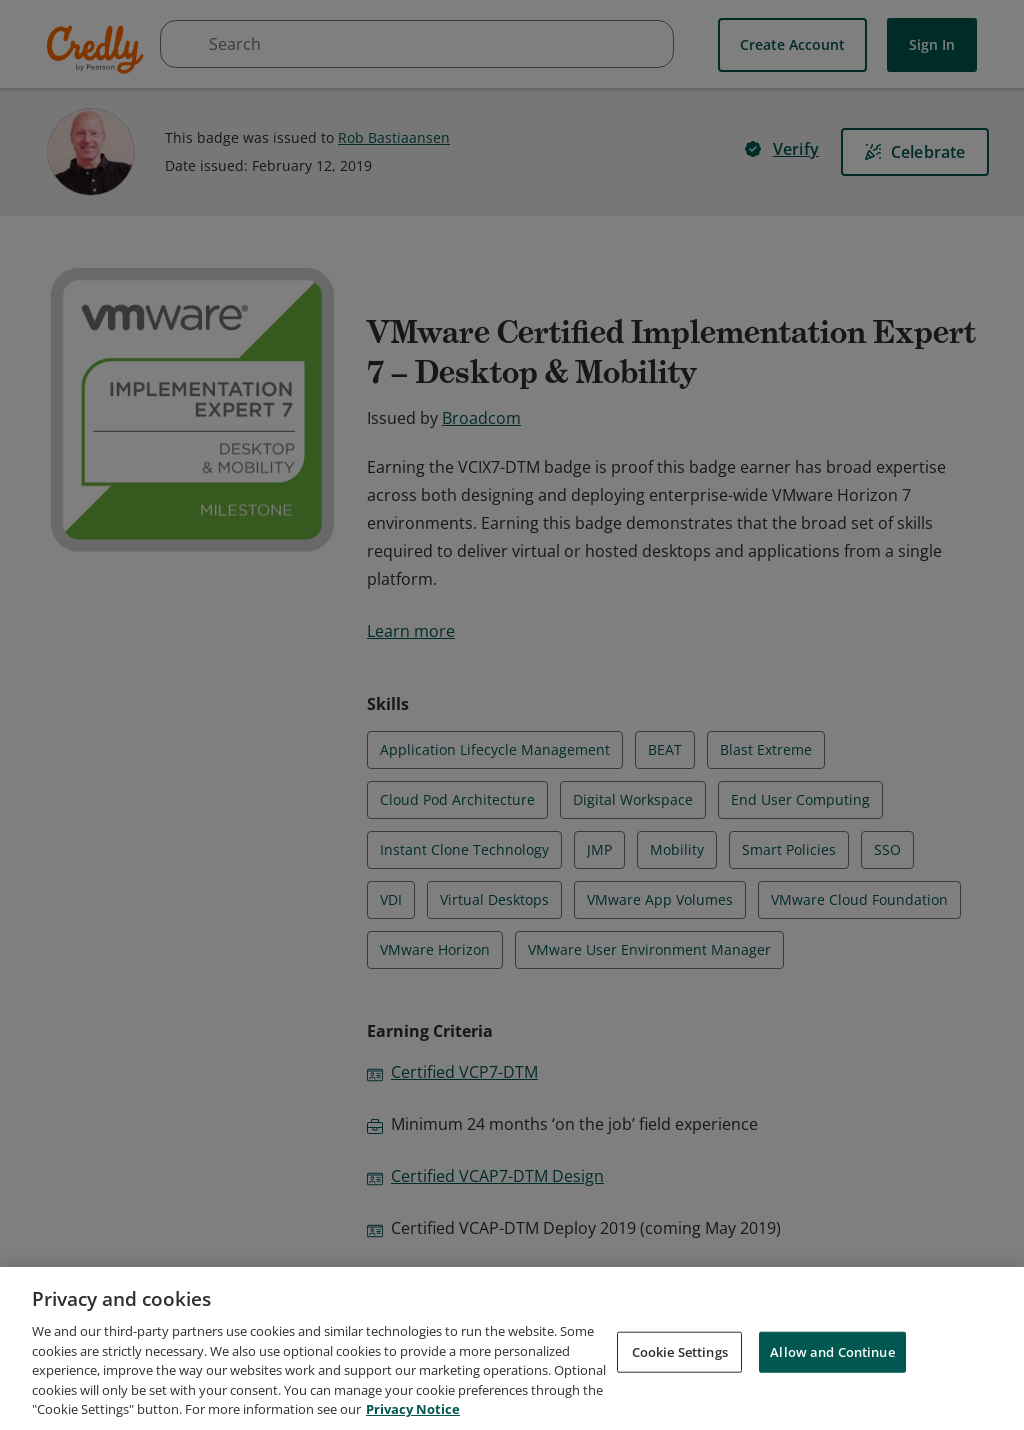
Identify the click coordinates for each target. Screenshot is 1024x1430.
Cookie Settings (680, 1363)
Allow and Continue (832, 1363)
